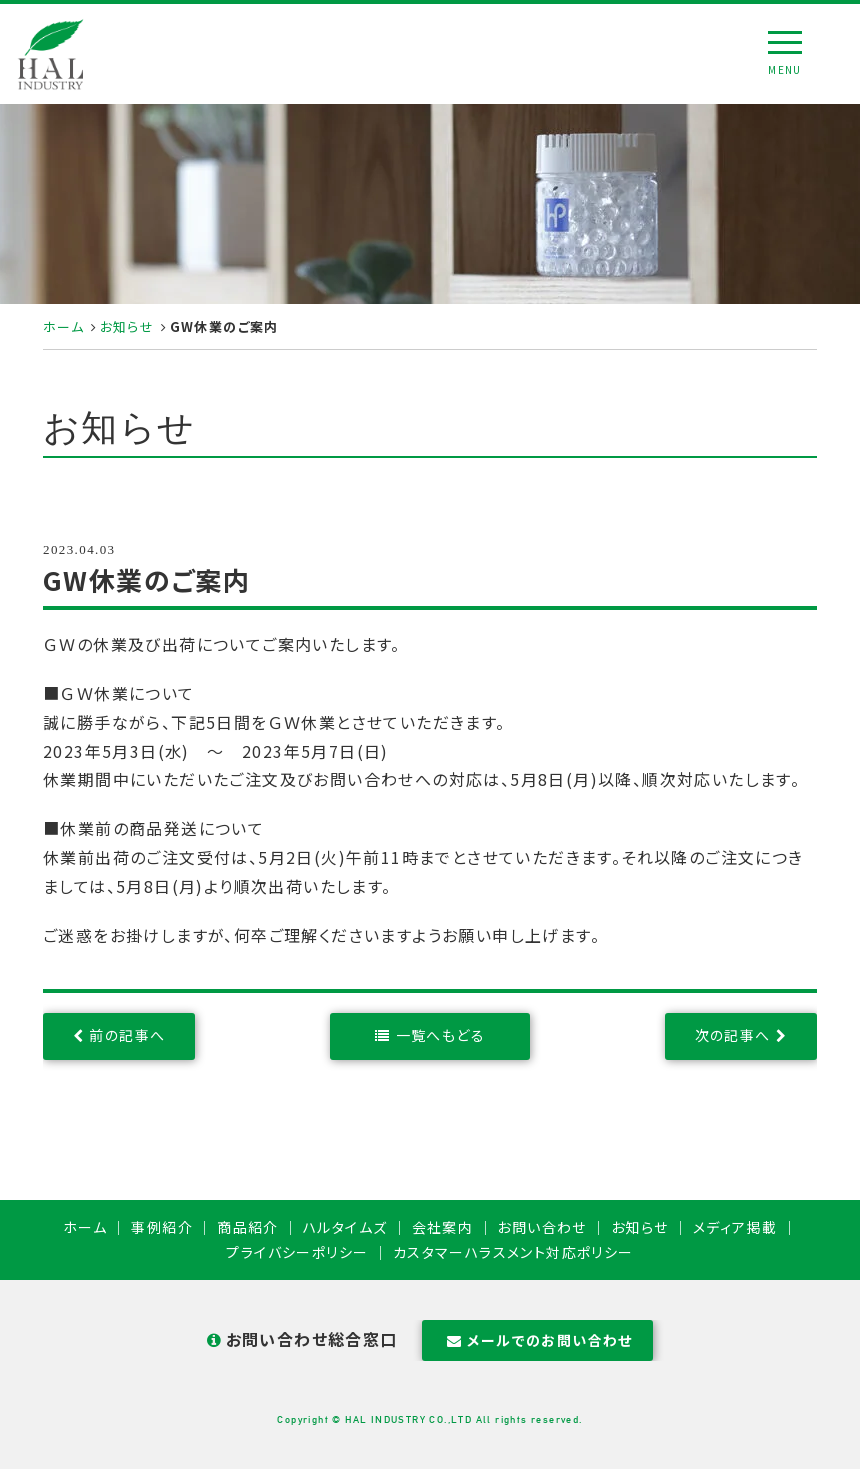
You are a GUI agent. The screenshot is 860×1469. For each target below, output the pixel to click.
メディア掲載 (735, 1227)
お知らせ (127, 326)
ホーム (63, 326)
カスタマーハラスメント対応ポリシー (513, 1252)
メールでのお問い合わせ (537, 1340)
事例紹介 (162, 1227)
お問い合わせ (541, 1227)
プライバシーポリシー (297, 1252)
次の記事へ (733, 1035)
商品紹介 (248, 1227)
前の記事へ (127, 1035)
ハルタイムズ (345, 1227)
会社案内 (443, 1227)
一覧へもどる (440, 1035)
